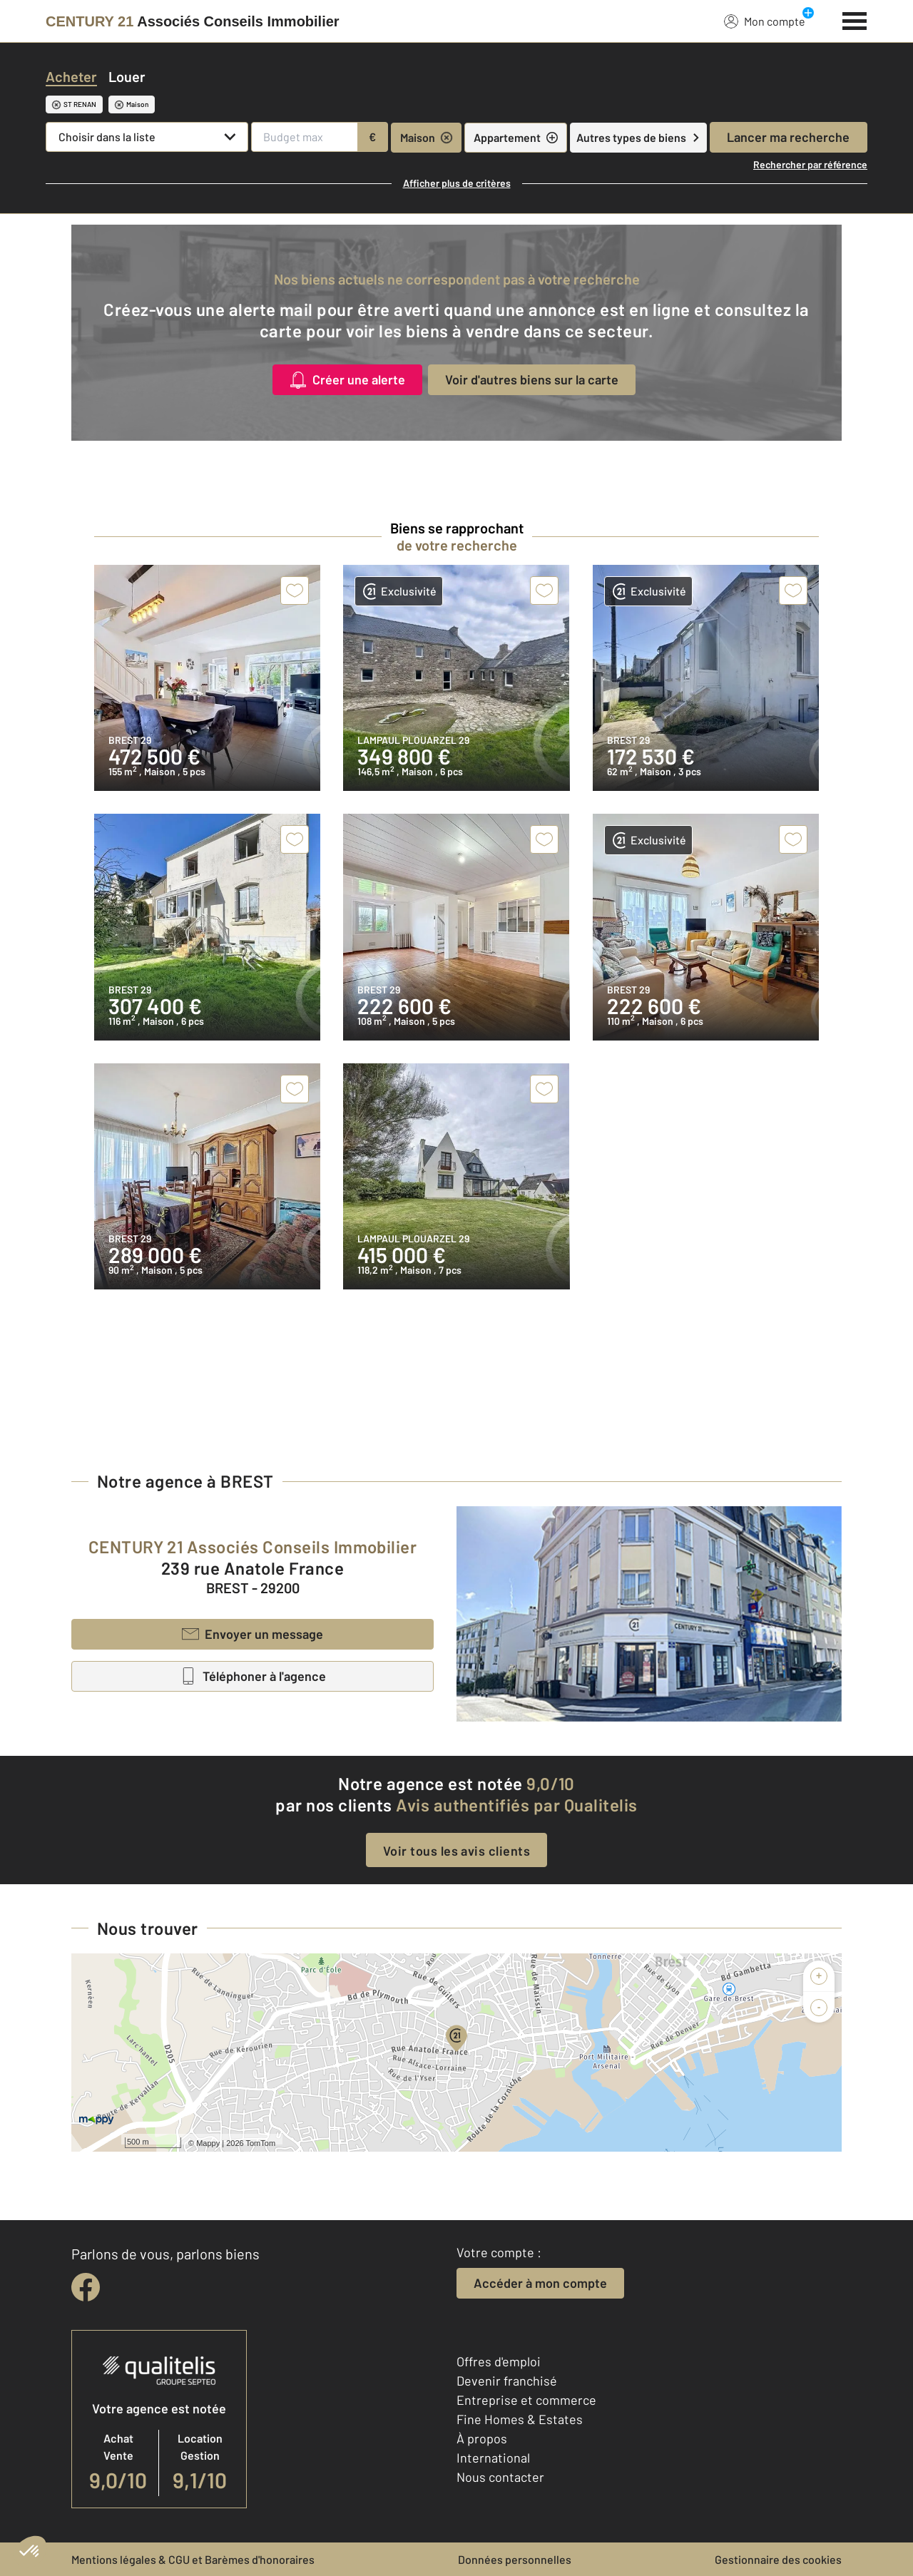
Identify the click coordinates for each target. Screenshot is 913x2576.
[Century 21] (193, 21)
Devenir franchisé (506, 2380)
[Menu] (854, 19)
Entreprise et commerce (526, 2400)
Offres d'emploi (498, 2361)
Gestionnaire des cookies (778, 2559)
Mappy (208, 2143)
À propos (481, 2438)
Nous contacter (500, 2477)
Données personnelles (514, 2559)
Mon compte (764, 21)
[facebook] (85, 2287)
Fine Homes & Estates (519, 2419)
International (493, 2457)
